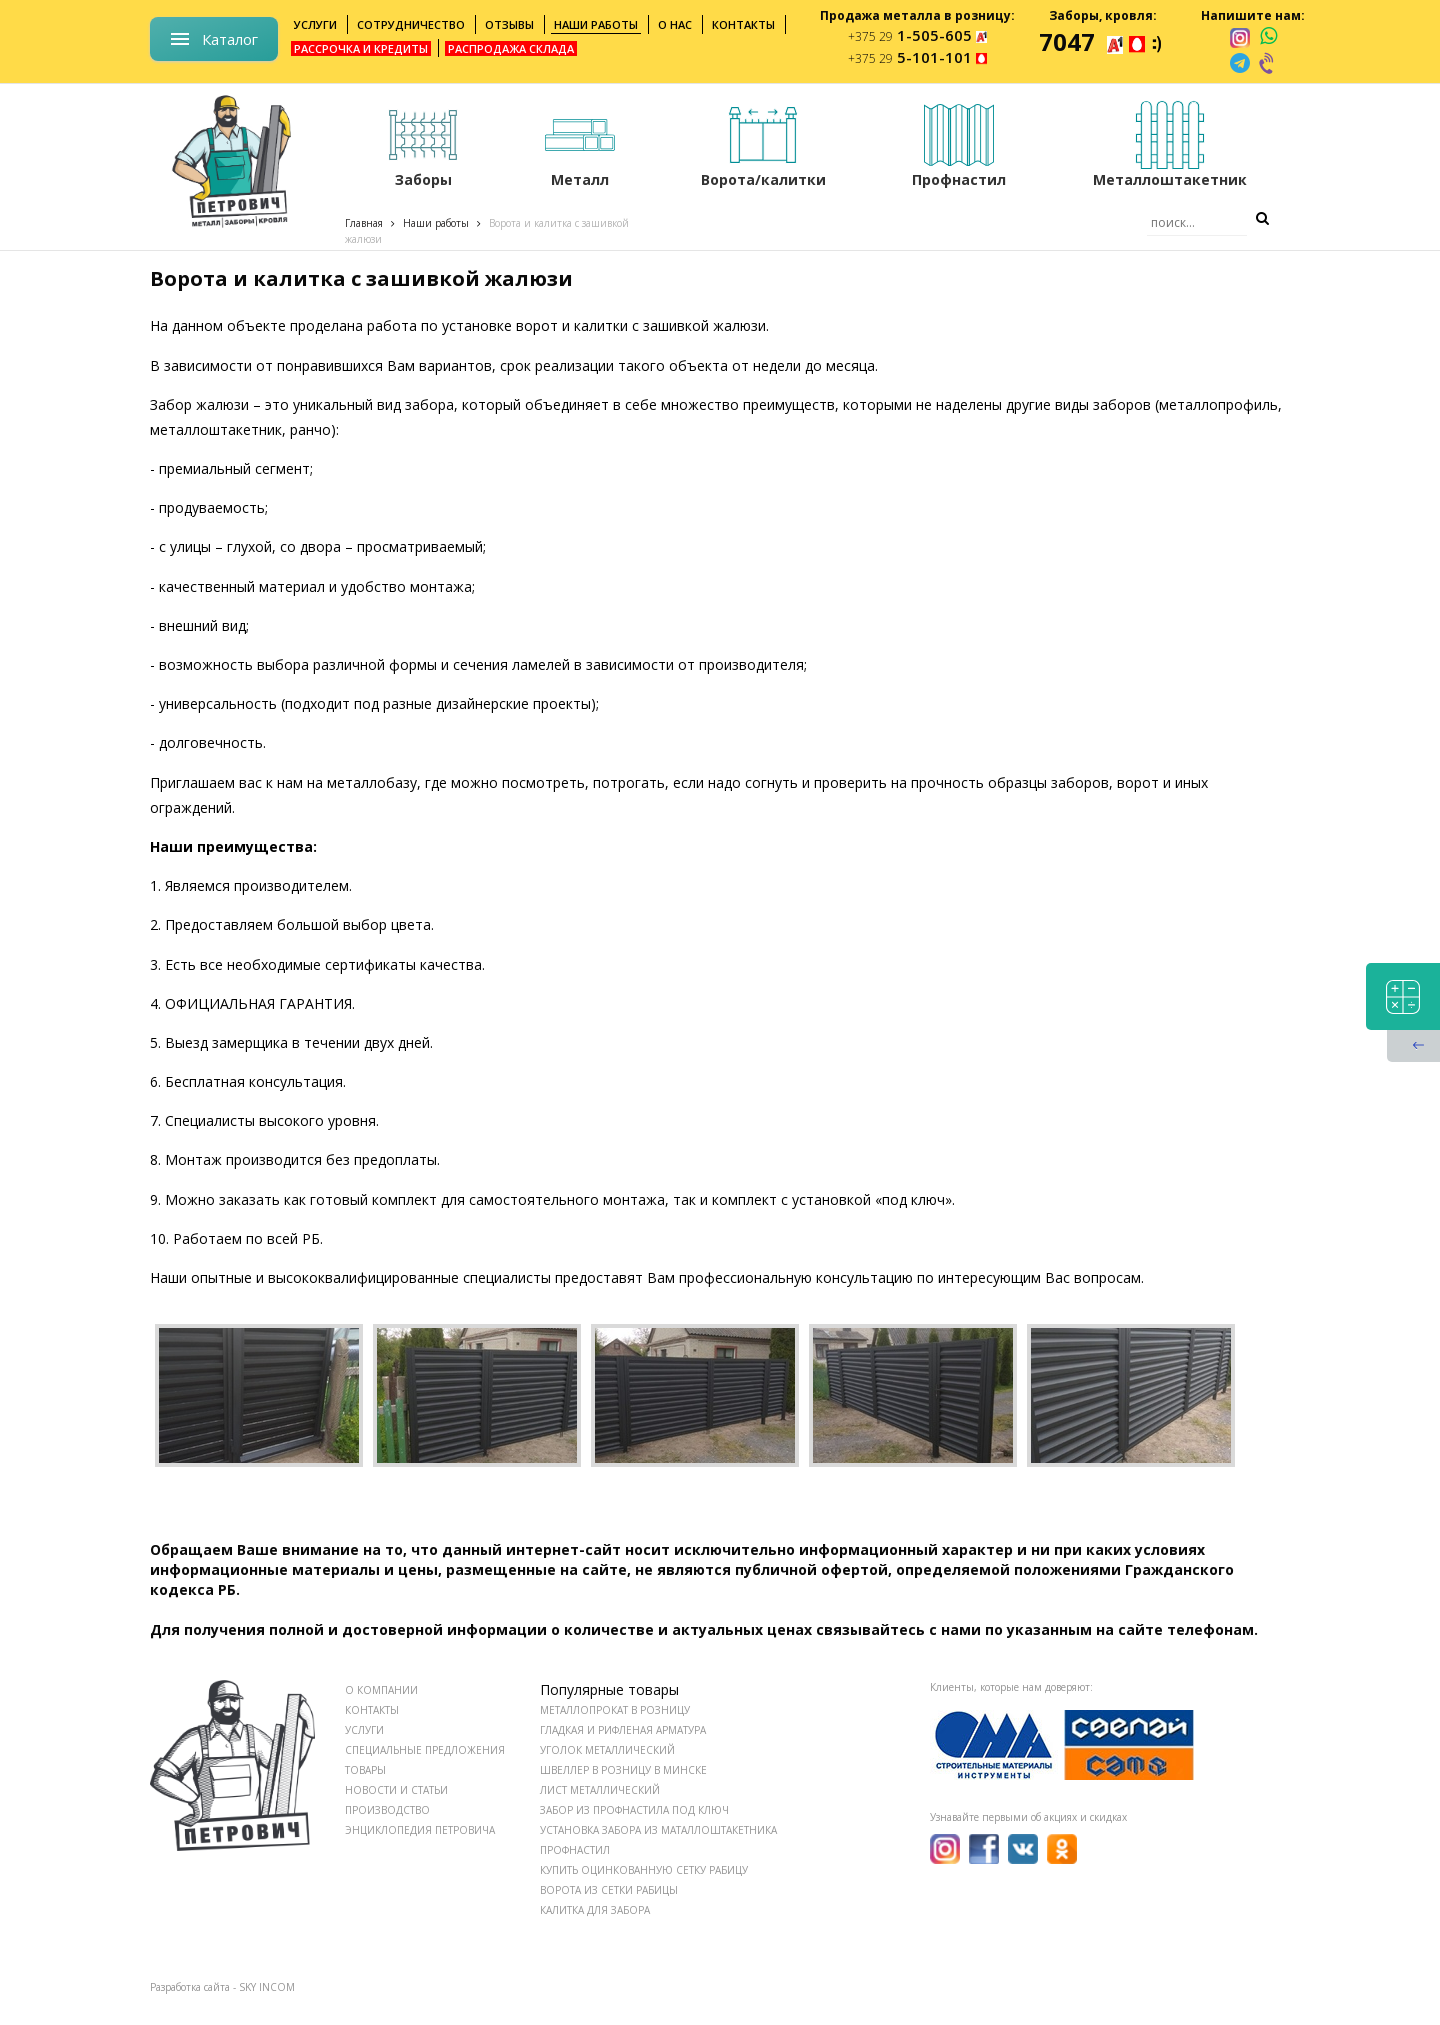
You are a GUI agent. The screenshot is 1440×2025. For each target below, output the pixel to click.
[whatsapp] (1268, 37)
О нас (675, 24)
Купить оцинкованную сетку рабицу (644, 1870)
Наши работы (596, 24)
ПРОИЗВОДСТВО (387, 1810)
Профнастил (575, 1850)
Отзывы (509, 24)
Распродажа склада (511, 48)
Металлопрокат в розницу (615, 1710)
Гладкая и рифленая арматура (623, 1730)
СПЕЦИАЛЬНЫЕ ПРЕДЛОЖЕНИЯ (425, 1750)
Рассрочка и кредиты (361, 48)
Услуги (315, 24)
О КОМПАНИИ (381, 1690)
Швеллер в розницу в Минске (623, 1770)
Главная (364, 223)
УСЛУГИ (364, 1730)
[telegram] (1240, 63)
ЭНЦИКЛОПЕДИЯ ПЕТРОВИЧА (420, 1830)
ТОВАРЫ (365, 1770)
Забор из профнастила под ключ (634, 1810)
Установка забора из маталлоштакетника (658, 1830)
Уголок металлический (607, 1750)
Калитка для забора (595, 1910)
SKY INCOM (267, 1987)
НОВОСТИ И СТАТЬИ (396, 1790)
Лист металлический (600, 1790)
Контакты (743, 24)
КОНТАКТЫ (372, 1710)
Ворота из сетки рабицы (609, 1890)
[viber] (1268, 63)
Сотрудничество (411, 24)
